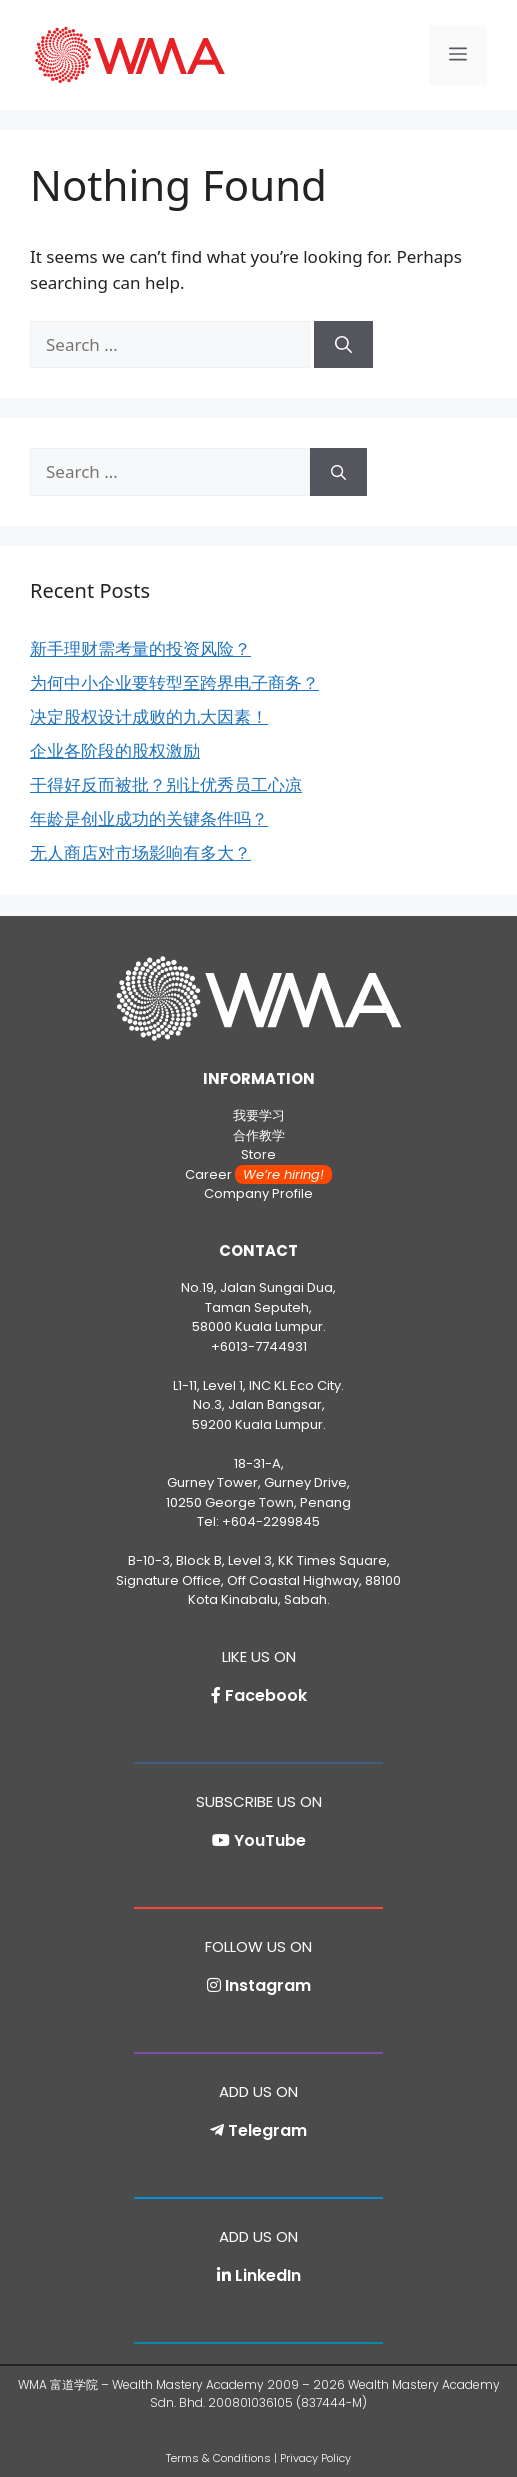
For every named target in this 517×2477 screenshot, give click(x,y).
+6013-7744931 (259, 1346)
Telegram (267, 2130)
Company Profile (258, 1193)
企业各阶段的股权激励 (115, 750)
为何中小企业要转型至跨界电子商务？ (174, 682)
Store (258, 1154)
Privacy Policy (315, 2458)
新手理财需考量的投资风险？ (140, 648)
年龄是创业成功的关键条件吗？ (149, 818)
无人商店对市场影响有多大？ (140, 852)
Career (258, 1174)
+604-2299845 (271, 1521)
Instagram (268, 1985)
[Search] (343, 345)
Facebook (266, 1695)
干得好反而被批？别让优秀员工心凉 (166, 784)
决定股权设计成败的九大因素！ (149, 716)
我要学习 (259, 1115)
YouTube (270, 1840)
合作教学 (259, 1135)
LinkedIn (268, 2275)
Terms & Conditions (218, 2458)
